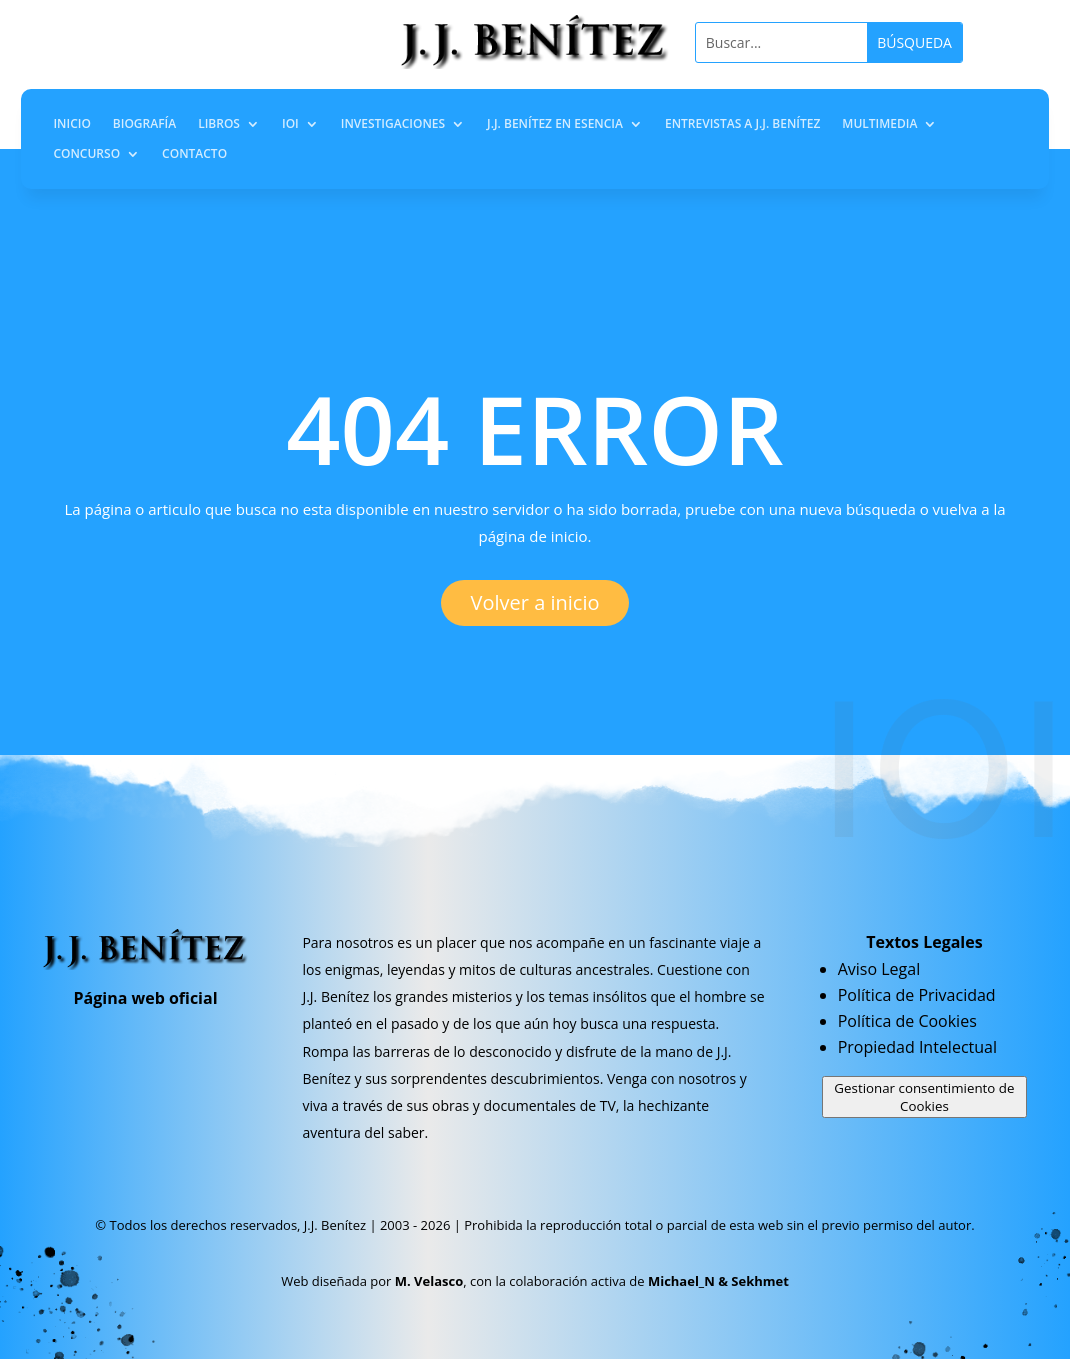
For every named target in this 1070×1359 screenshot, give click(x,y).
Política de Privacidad (917, 995)
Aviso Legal (879, 969)
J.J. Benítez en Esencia (555, 124)
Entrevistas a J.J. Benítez (742, 124)
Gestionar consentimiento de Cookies (924, 1097)
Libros (219, 124)
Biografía (144, 124)
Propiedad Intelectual (917, 1047)
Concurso (86, 154)
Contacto (194, 154)
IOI (290, 124)
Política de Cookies (907, 1021)
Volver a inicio (535, 602)
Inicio (71, 124)
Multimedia (879, 124)
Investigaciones (393, 124)
